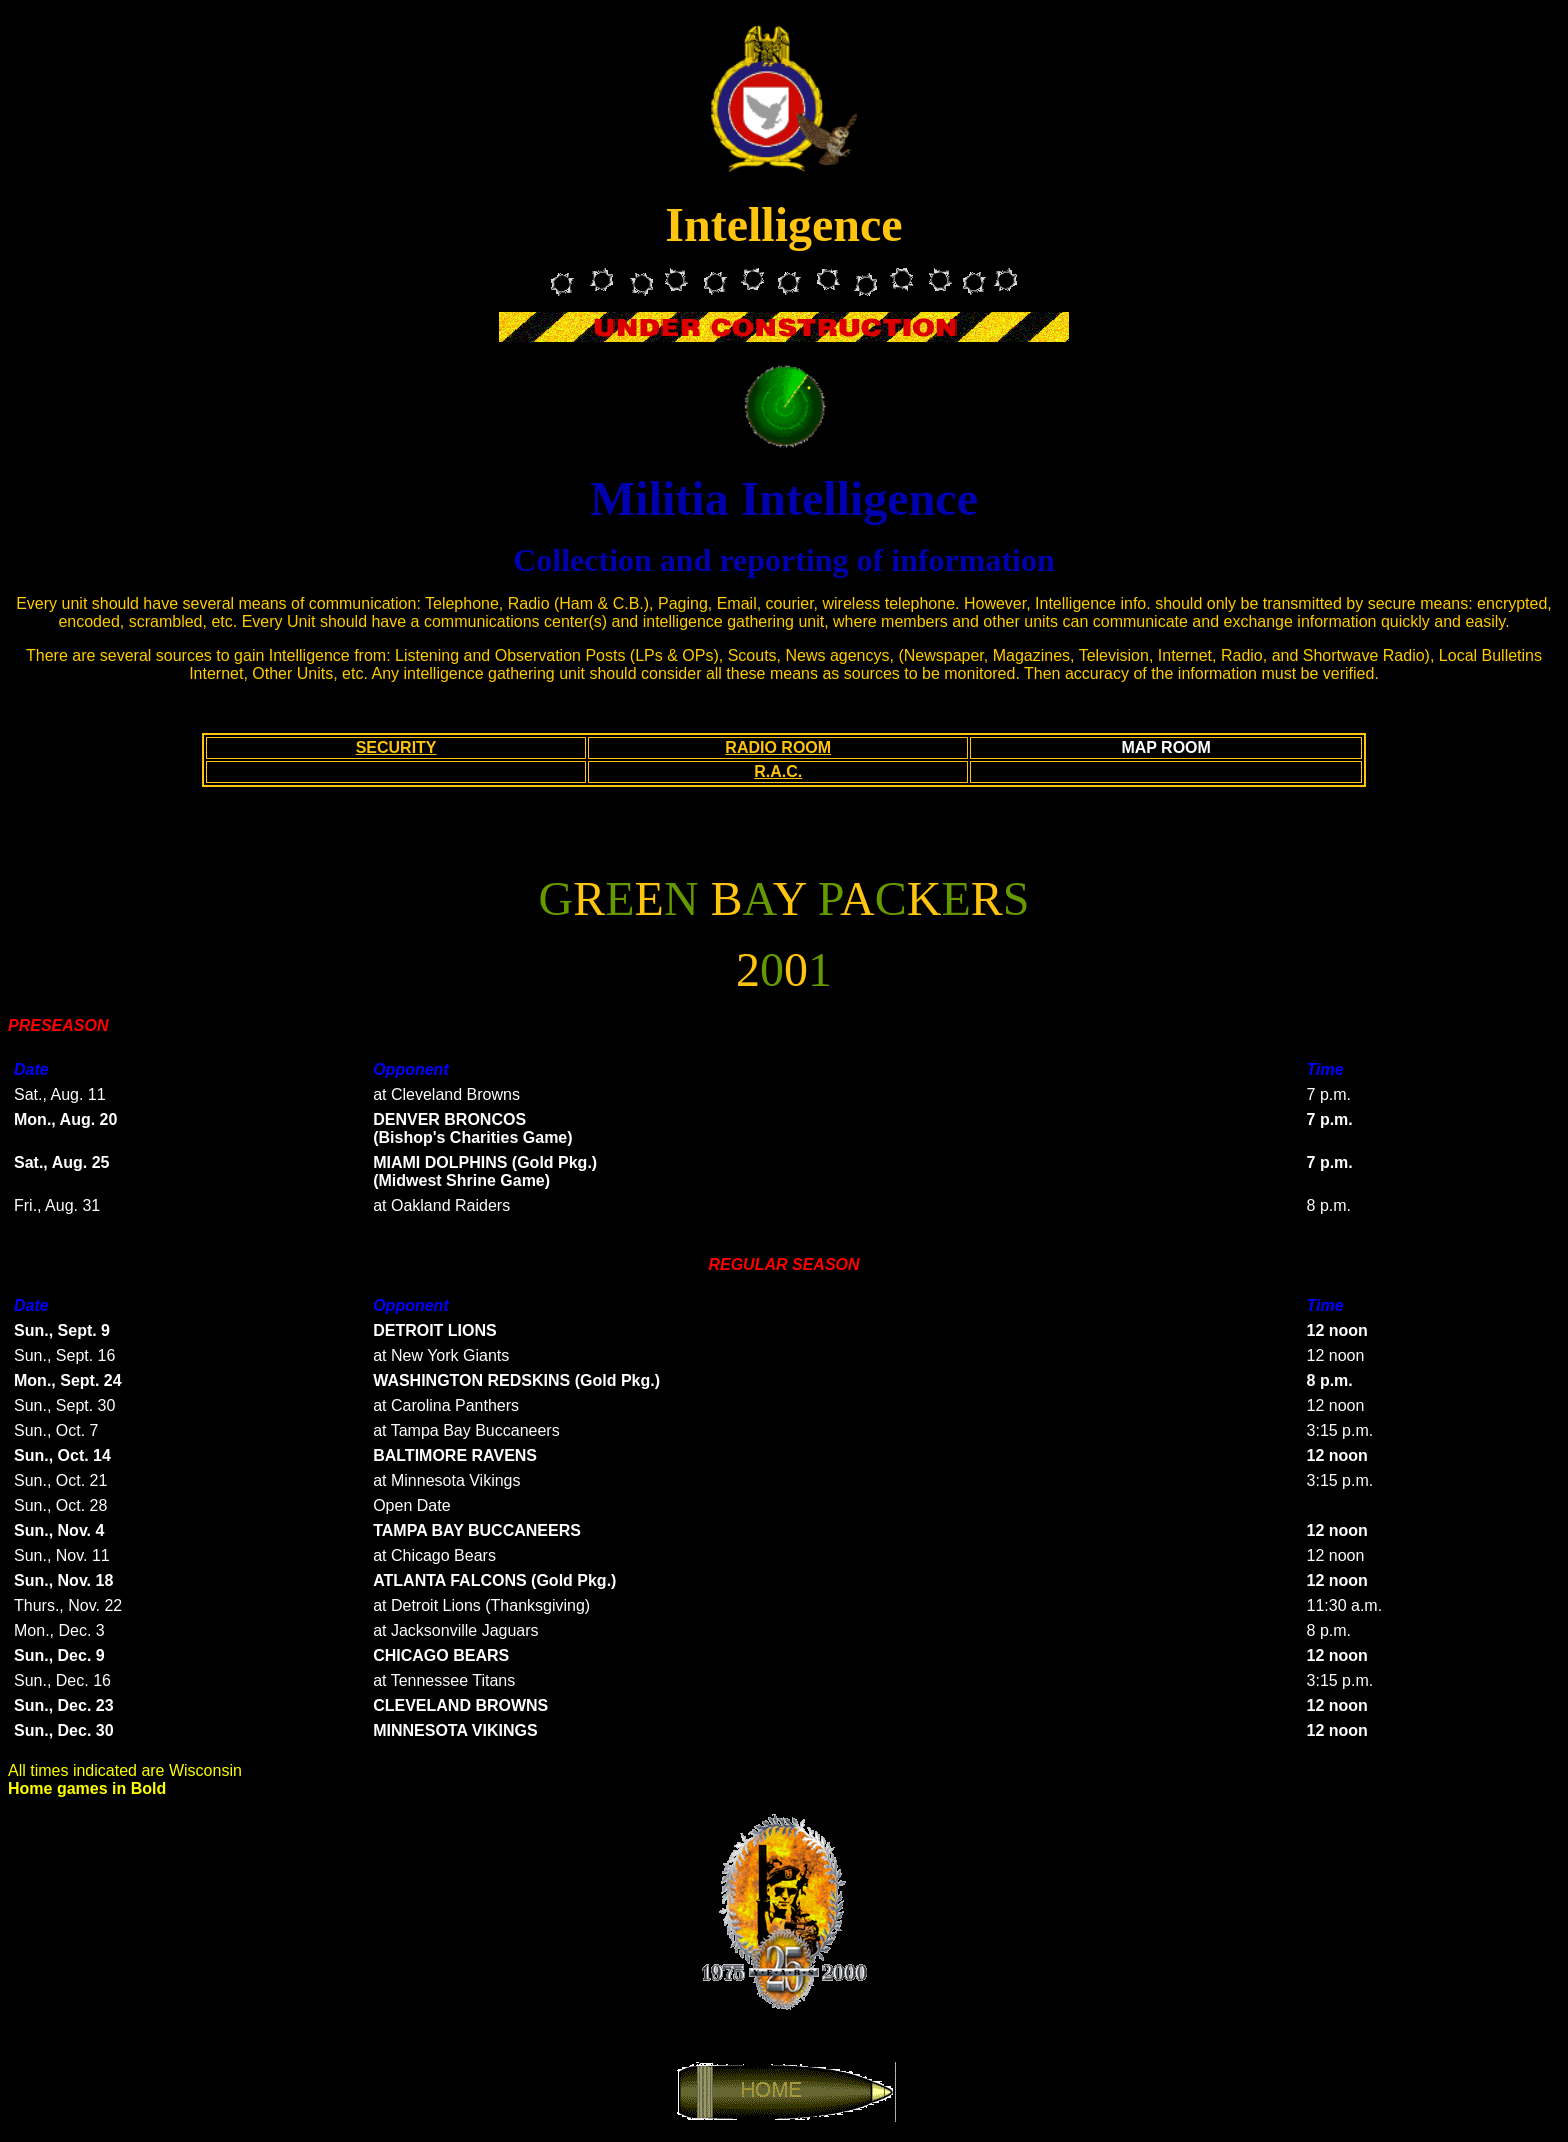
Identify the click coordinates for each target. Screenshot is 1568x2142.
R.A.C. (778, 771)
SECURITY (396, 747)
